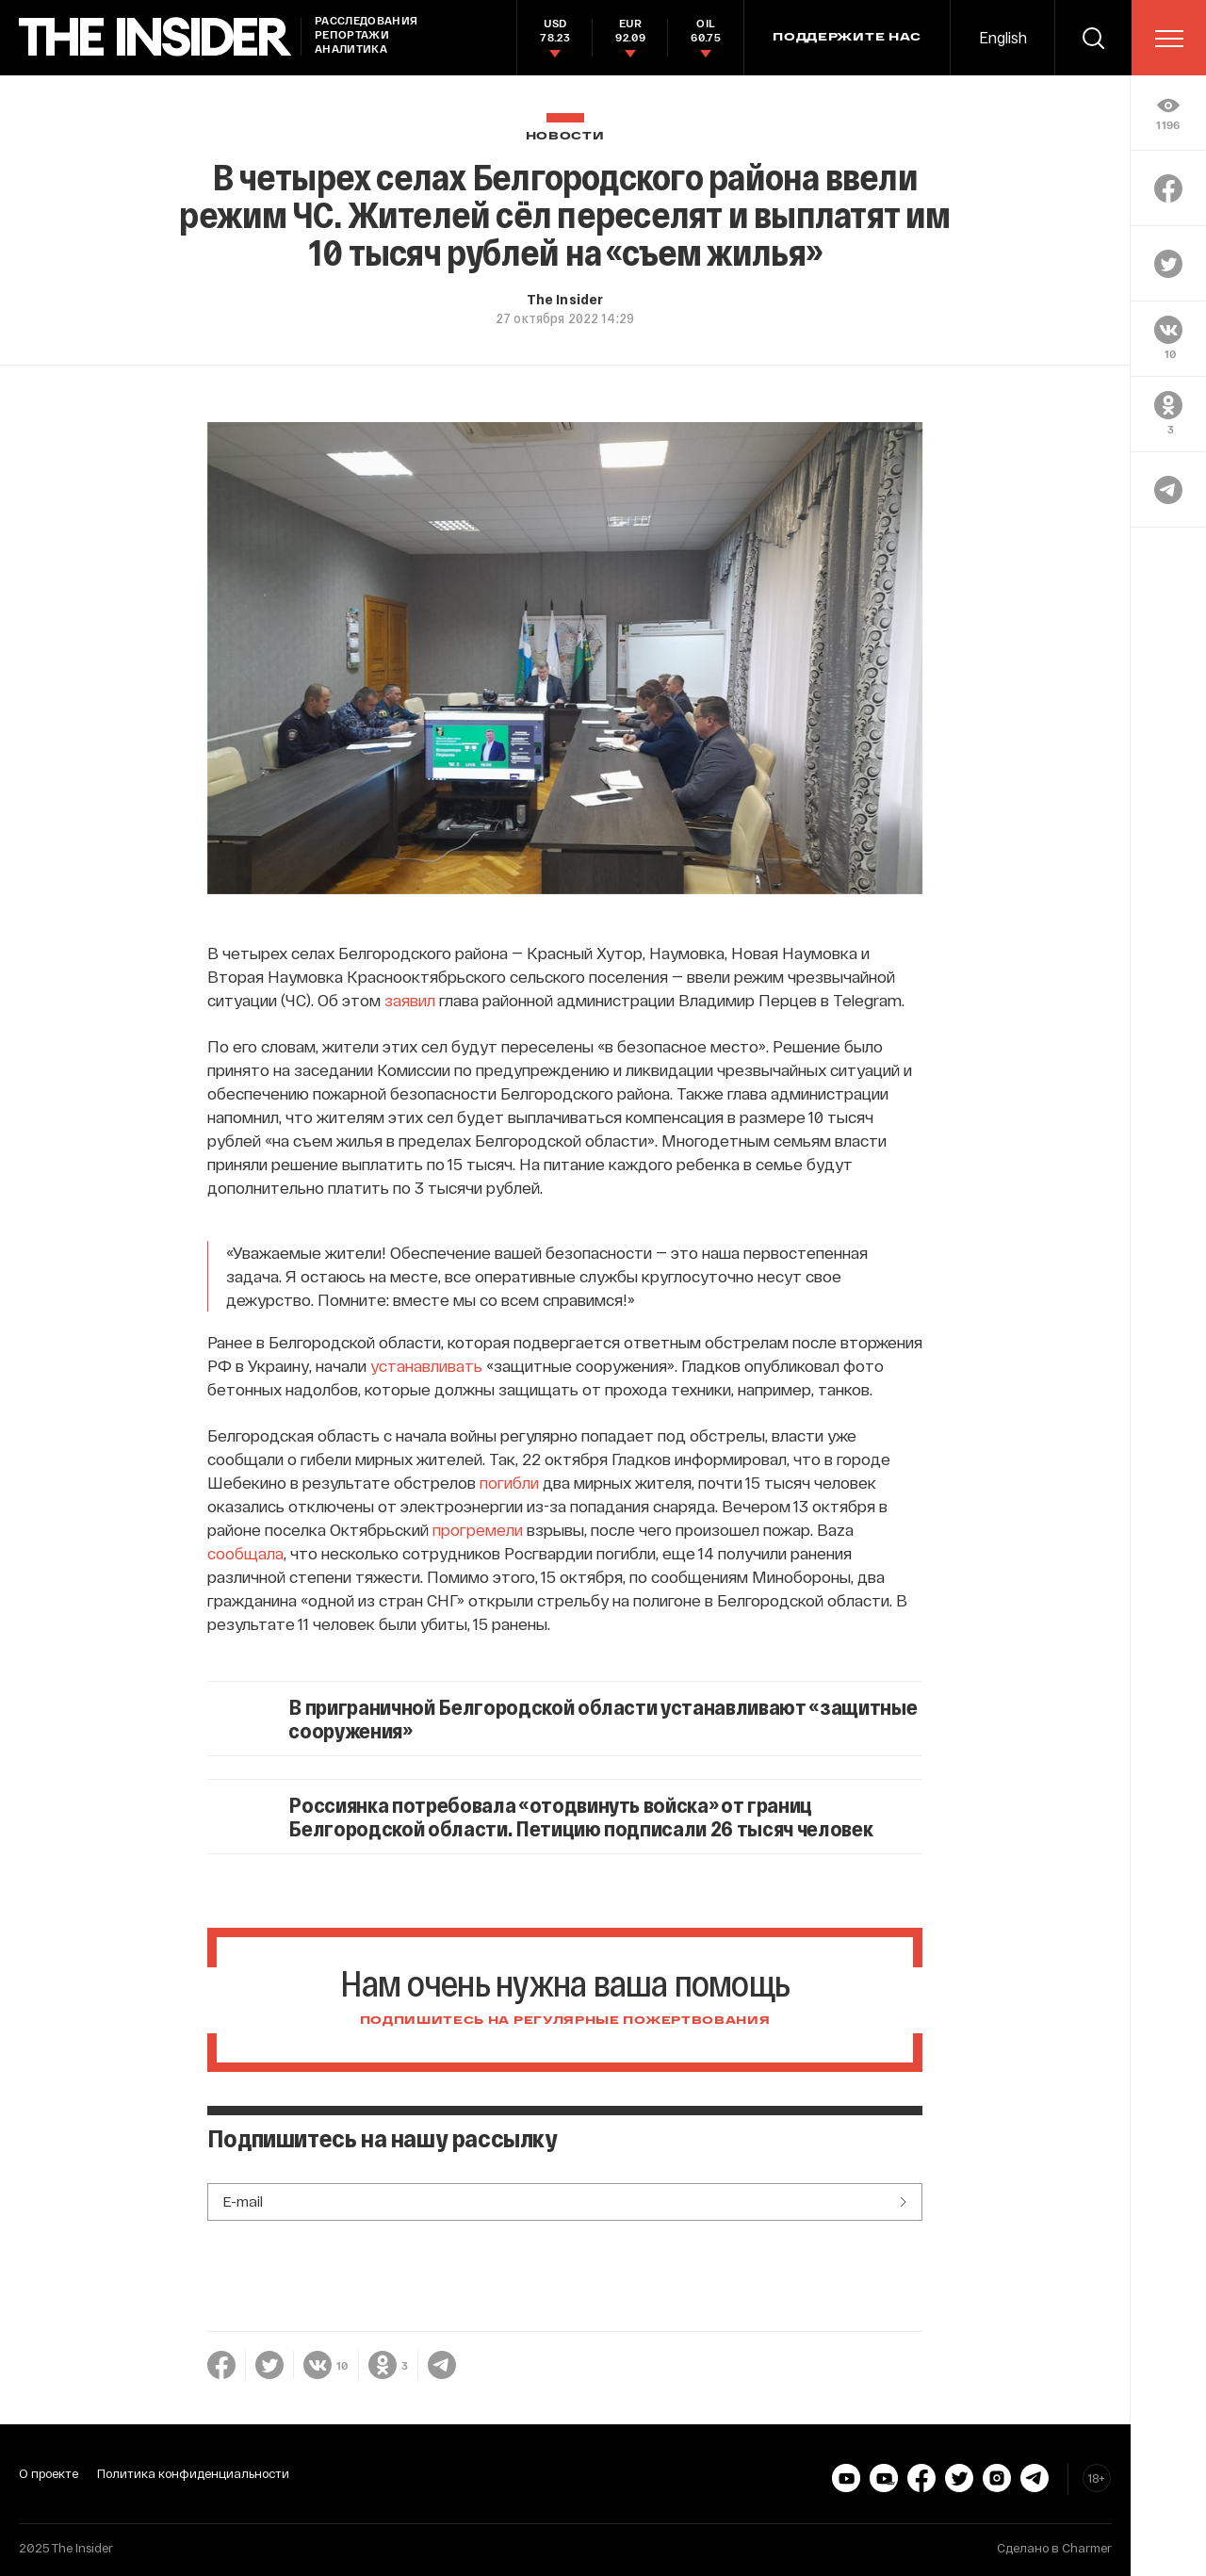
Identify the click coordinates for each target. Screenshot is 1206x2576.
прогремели (477, 1529)
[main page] (155, 37)
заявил (409, 999)
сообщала (245, 1552)
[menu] (1169, 38)
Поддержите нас (847, 37)
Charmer (1087, 2547)
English (1003, 37)
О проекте (48, 2473)
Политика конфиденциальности (193, 2473)
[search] (1093, 37)
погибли (509, 1482)
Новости (565, 136)
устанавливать (426, 1365)
